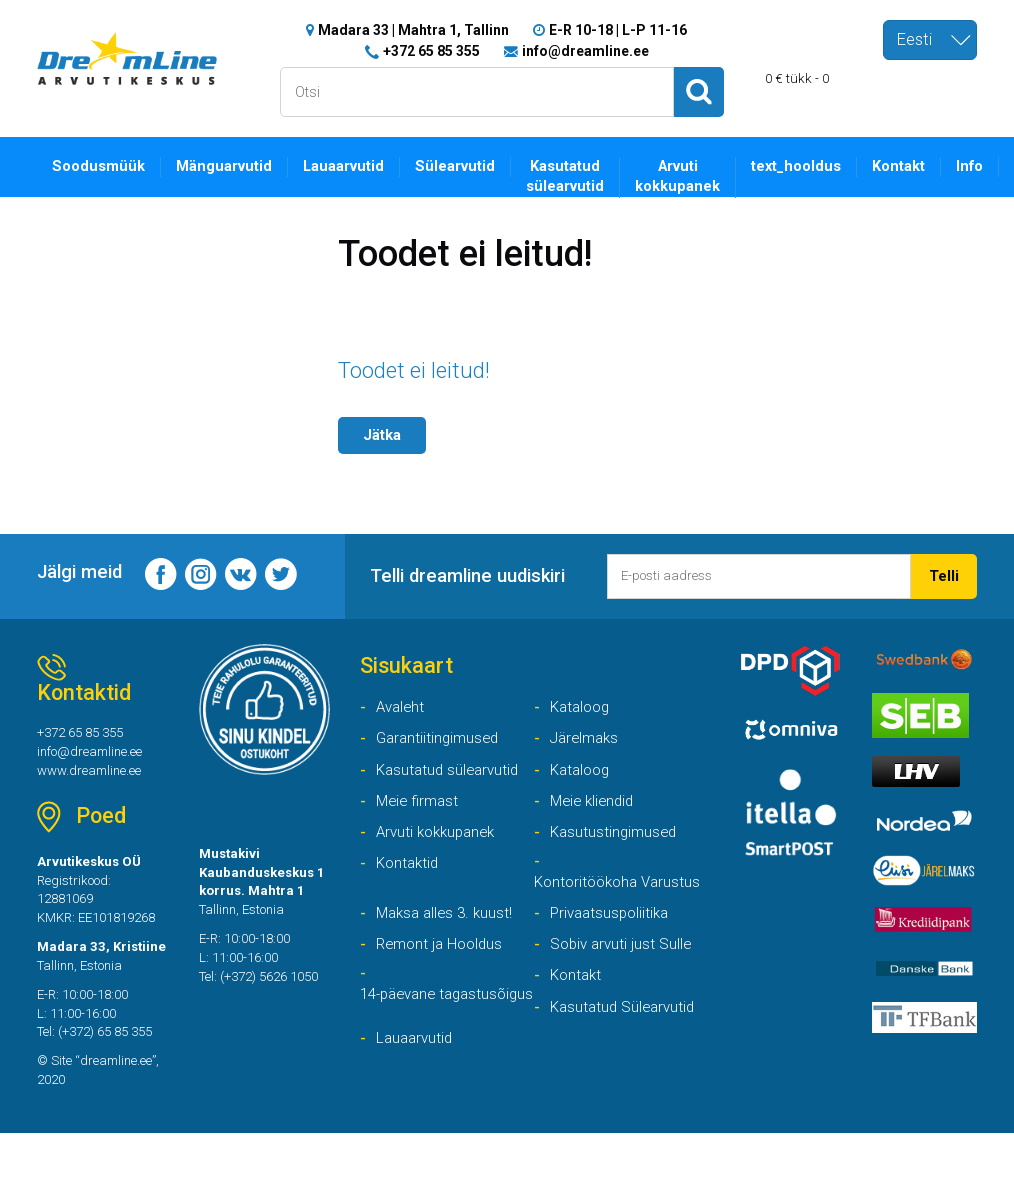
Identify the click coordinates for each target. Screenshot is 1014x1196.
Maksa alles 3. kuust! (448, 949)
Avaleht (402, 711)
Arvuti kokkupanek (692, 177)
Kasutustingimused (616, 841)
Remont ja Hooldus (443, 981)
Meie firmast (419, 809)
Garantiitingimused (440, 744)
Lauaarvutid (351, 166)
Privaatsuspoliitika (613, 949)
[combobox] (930, 40)
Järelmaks (586, 744)
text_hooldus (813, 166)
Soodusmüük (100, 166)
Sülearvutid (465, 166)
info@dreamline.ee (585, 50)
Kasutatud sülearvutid (577, 177)
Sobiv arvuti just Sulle (623, 981)
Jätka (384, 434)
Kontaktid (409, 874)
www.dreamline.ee (94, 779)
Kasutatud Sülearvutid (626, 1046)
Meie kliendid (595, 809)
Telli (943, 576)
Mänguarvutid (229, 166)
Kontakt (919, 166)
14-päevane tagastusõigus (409, 1046)
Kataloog (582, 711)
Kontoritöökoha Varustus (589, 906)
